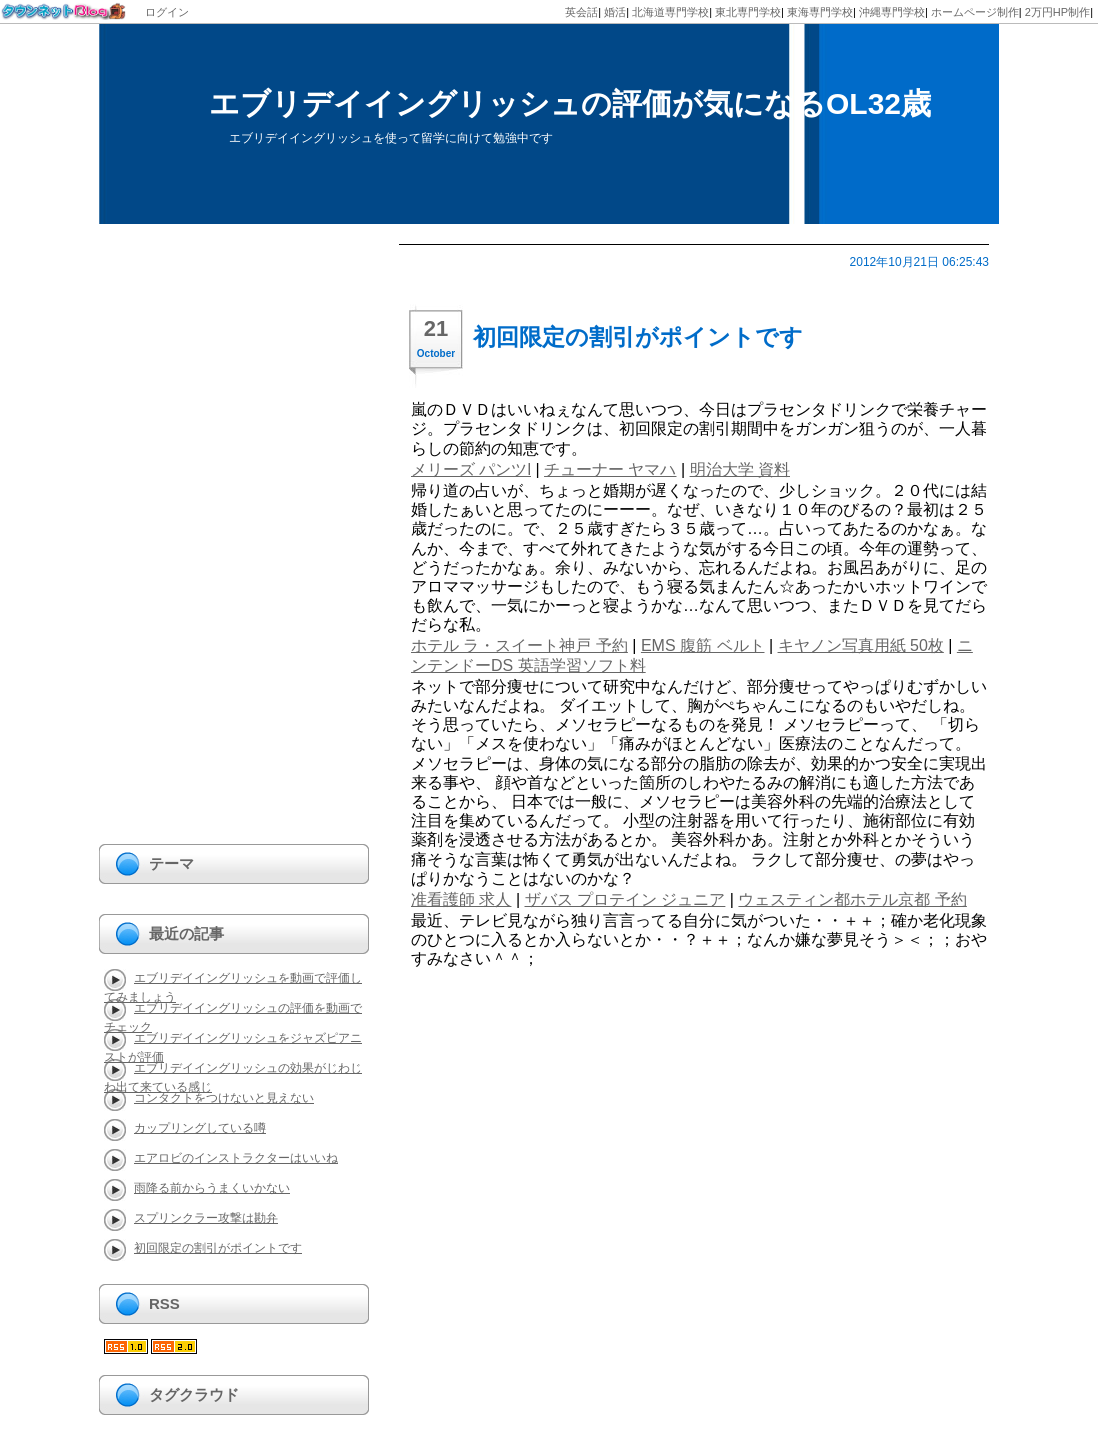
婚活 (615, 12)
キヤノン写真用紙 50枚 (861, 645)
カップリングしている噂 (200, 1128)
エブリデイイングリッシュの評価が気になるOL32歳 (570, 103)
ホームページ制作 (975, 12)
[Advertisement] (179, 544)
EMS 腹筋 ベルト (703, 645)
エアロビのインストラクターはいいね (236, 1158)
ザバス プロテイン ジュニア (625, 899)
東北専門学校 (748, 12)
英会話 (581, 12)
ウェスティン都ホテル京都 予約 (852, 899)
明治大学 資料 (740, 469)
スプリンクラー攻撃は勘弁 (206, 1218)
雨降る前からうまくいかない (212, 1188)
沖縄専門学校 (892, 12)
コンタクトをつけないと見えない (224, 1098)
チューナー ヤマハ (610, 469)
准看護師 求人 (461, 899)
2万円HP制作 (1057, 12)
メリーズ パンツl (471, 469)
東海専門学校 (820, 12)
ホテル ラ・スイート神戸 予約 (519, 645)
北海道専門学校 (670, 12)
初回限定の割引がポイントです (638, 337)
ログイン (167, 12)
